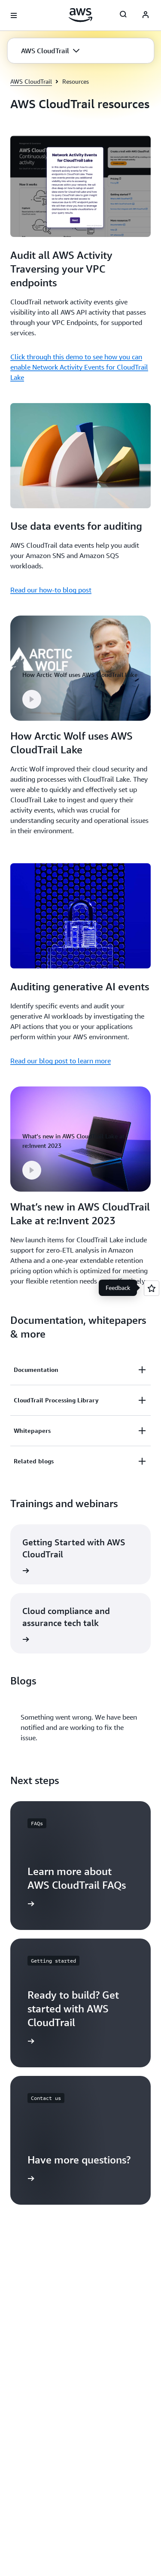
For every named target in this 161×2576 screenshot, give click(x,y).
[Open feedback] (151, 1288)
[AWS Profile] (145, 15)
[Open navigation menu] (14, 15)
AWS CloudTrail (31, 81)
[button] (50, 50)
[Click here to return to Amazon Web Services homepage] (80, 15)
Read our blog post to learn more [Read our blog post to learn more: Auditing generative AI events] (60, 1060)
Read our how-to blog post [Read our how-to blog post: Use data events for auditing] (50, 590)
